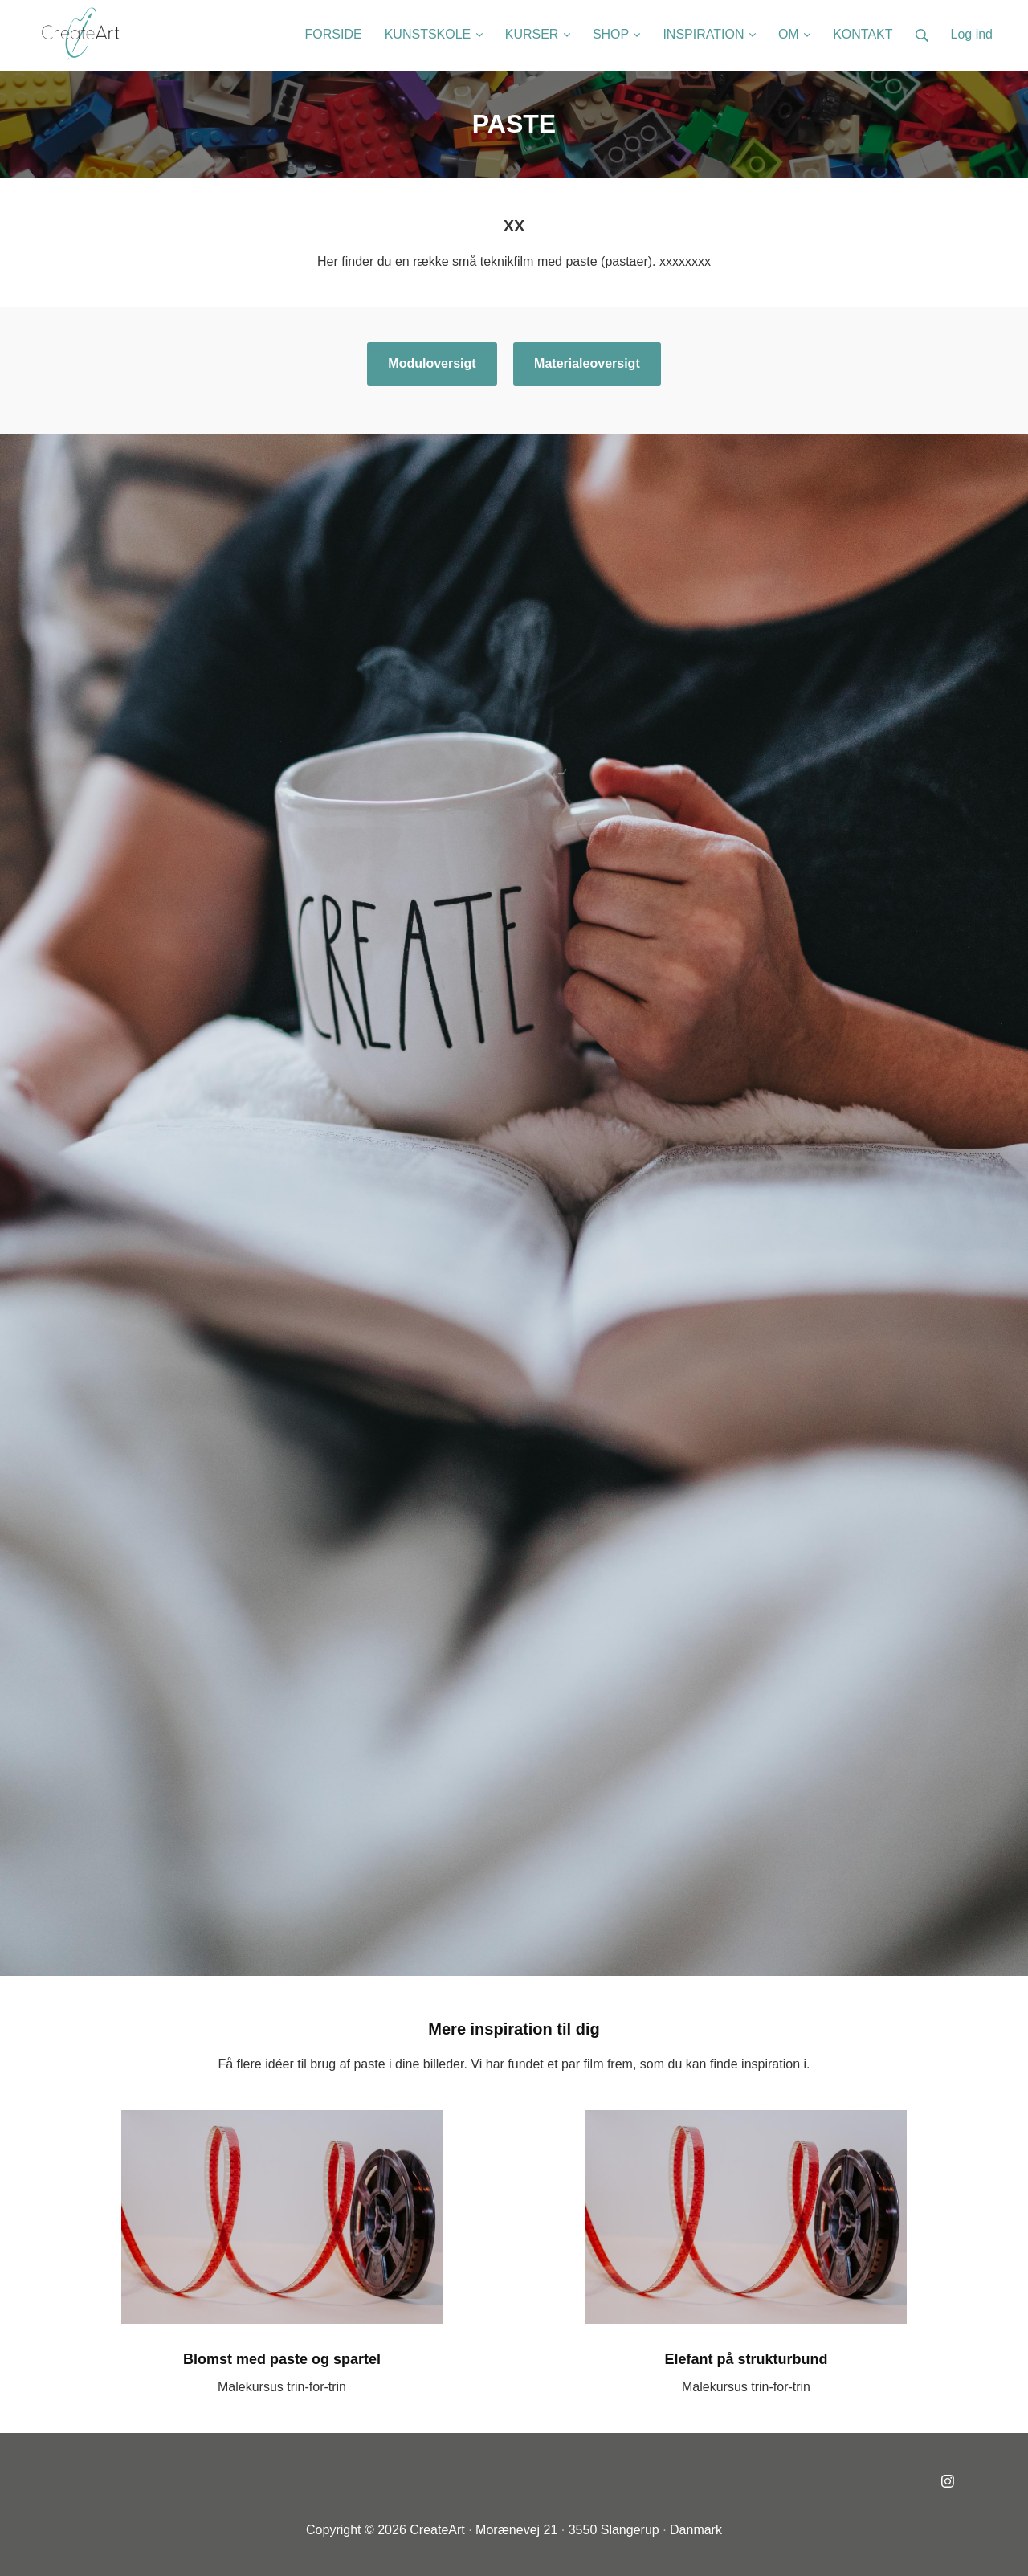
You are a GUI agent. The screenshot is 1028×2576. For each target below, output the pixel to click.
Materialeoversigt (587, 363)
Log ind (972, 34)
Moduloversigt (431, 363)
